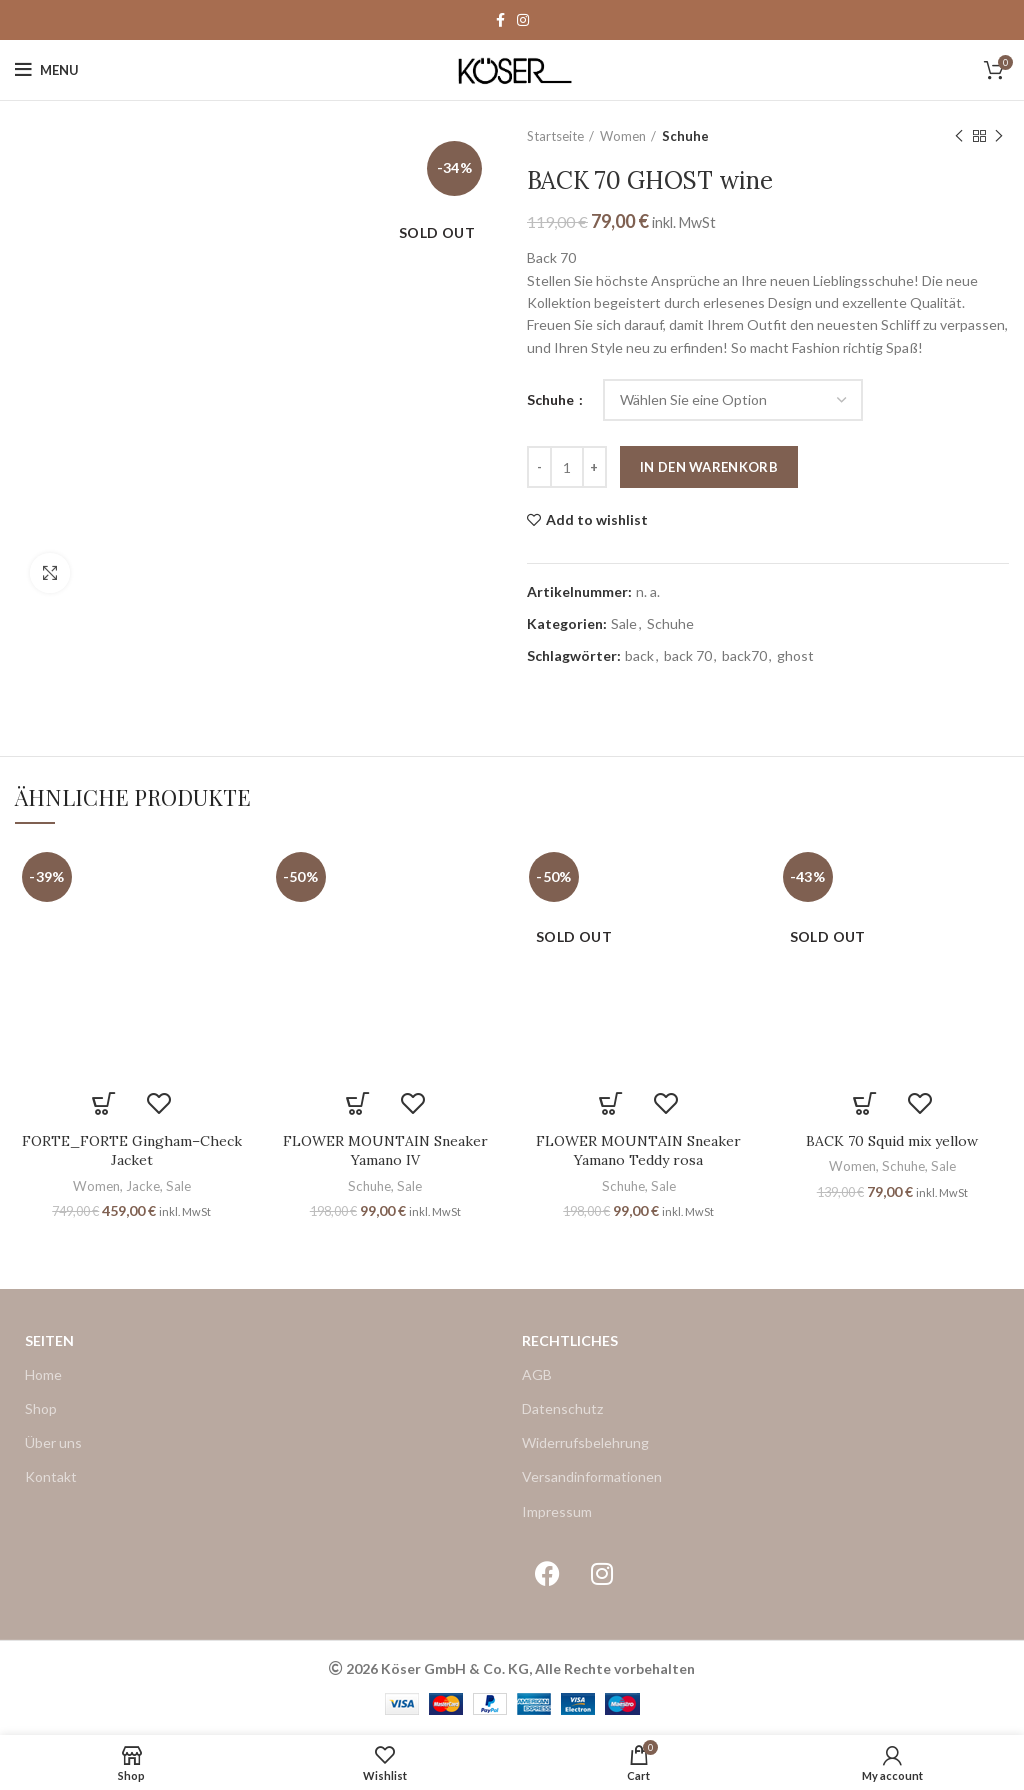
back (639, 656)
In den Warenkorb (709, 467)
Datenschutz (562, 1408)
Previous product (959, 136)
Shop (41, 1408)
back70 (744, 656)
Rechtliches (570, 1340)
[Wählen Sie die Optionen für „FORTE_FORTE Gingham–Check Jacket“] (104, 1104)
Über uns (53, 1442)
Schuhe (685, 136)
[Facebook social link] (500, 20)
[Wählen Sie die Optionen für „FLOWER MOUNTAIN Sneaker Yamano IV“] (357, 1104)
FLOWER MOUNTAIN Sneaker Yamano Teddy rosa (638, 1151)
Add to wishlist (597, 520)
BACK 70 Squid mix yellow (892, 1141)
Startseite (555, 136)
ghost (795, 656)
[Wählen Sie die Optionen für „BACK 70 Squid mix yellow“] (864, 1104)
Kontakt (51, 1476)
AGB (537, 1374)
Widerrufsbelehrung (585, 1442)
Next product (999, 136)
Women (623, 136)
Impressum (557, 1511)
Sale (624, 624)
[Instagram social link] (523, 20)
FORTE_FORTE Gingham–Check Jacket (132, 1151)
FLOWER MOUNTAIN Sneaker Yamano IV (385, 1151)
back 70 (688, 656)
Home (43, 1374)
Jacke (143, 1186)
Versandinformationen (592, 1476)
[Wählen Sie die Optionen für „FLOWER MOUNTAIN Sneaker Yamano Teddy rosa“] (611, 1104)
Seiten (49, 1340)
